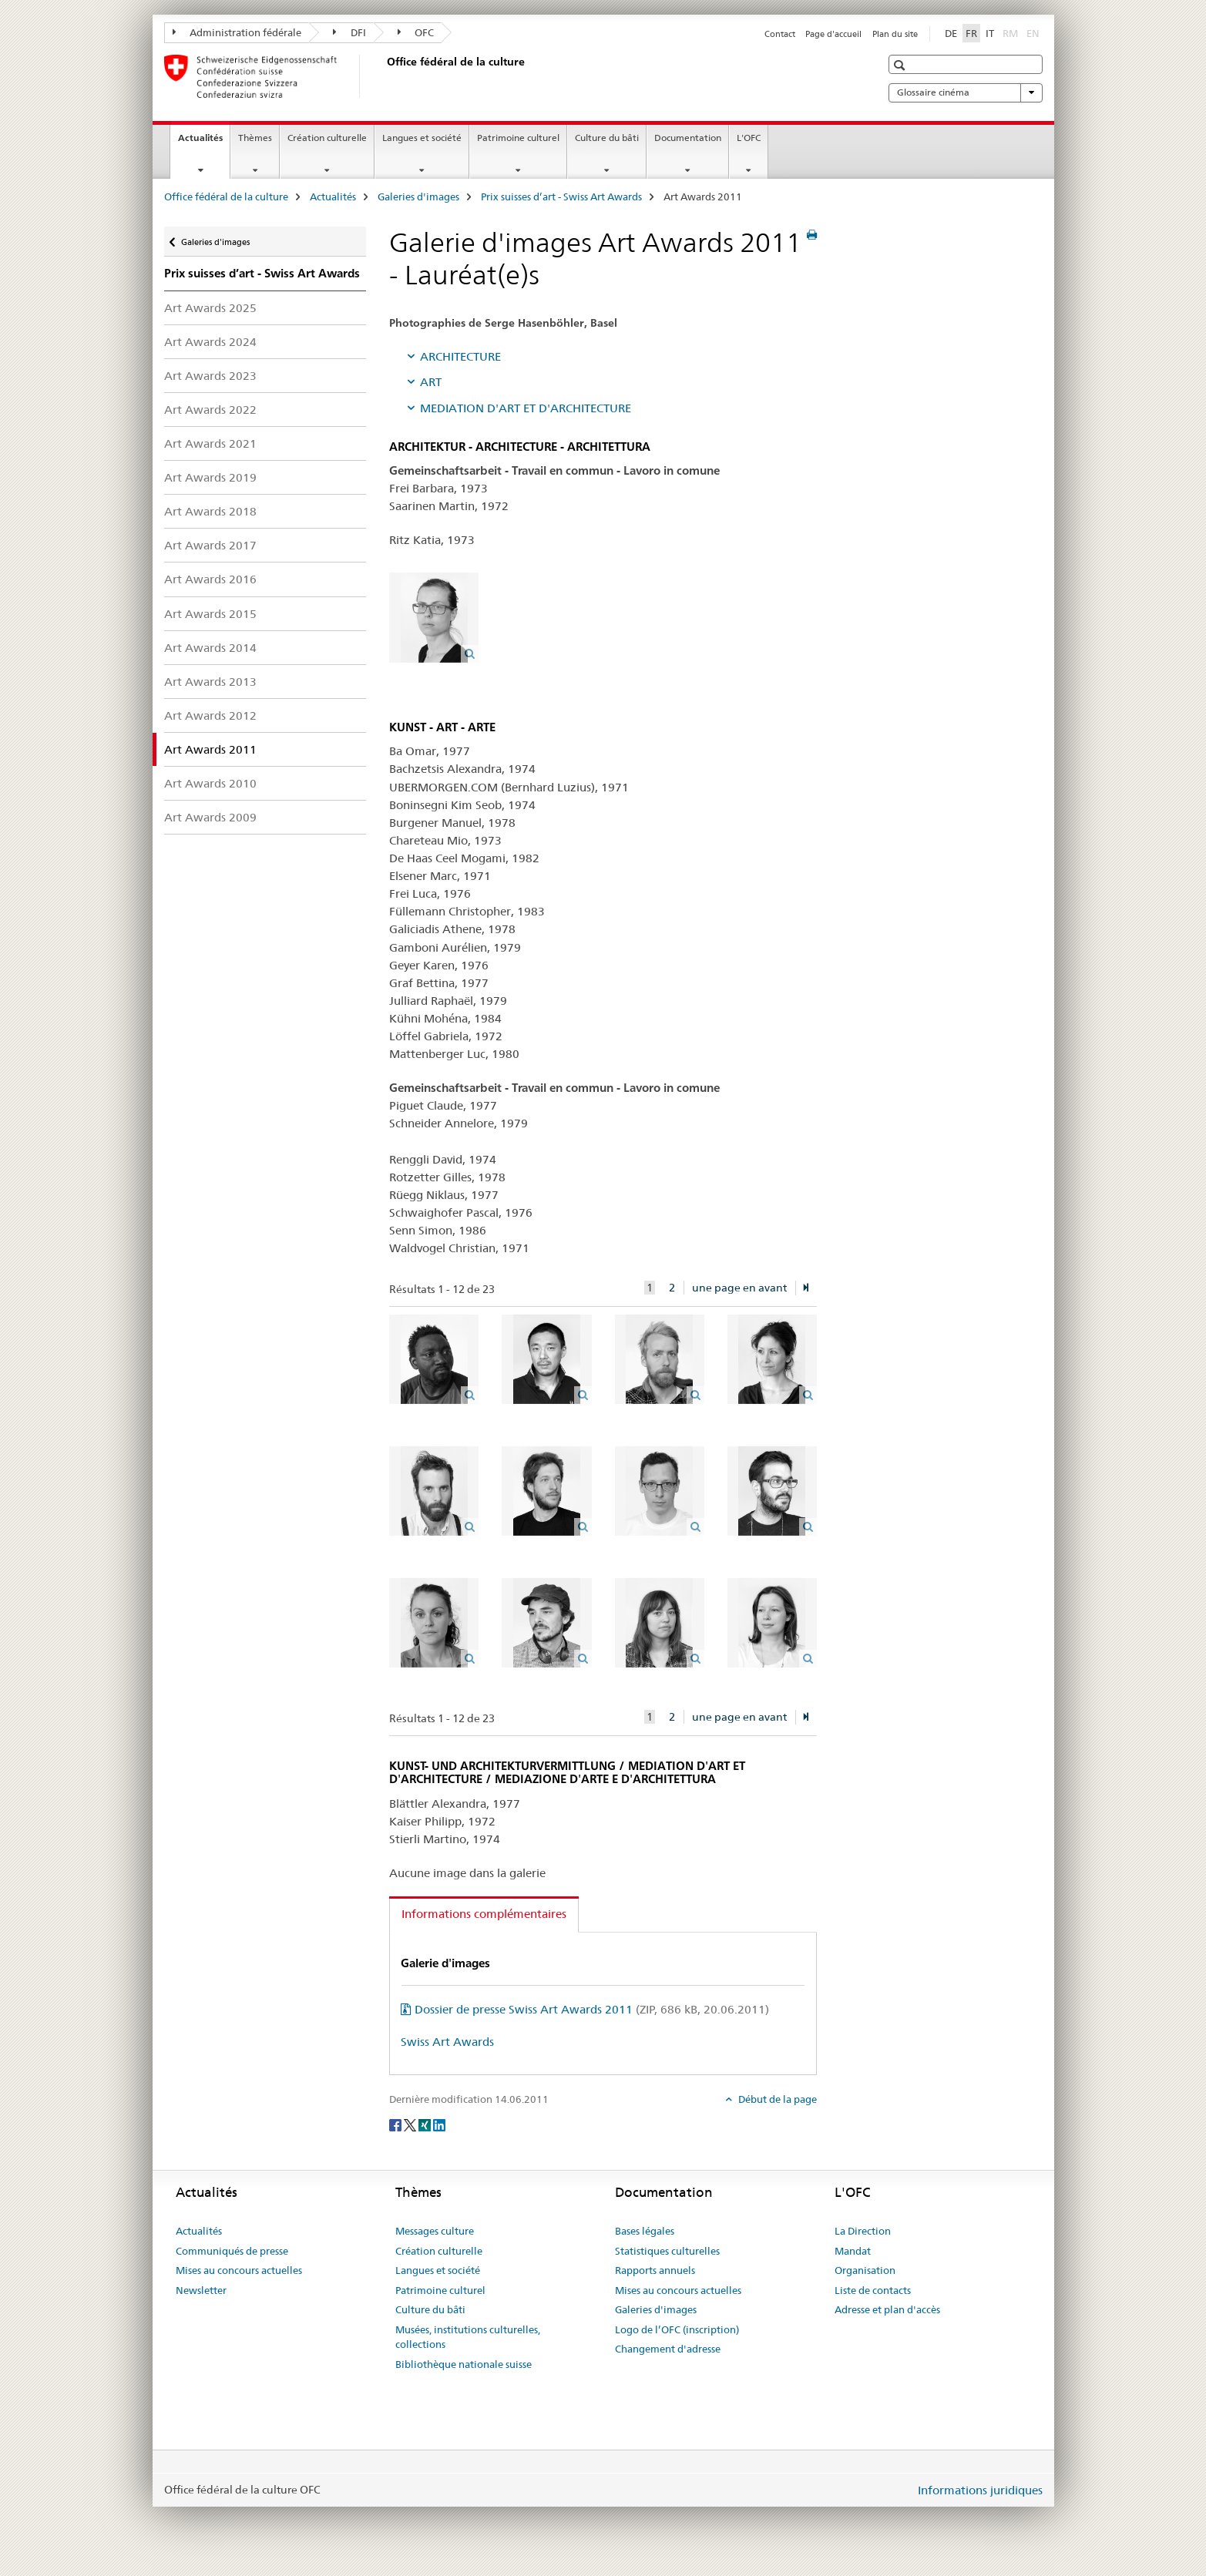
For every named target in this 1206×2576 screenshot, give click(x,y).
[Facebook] (396, 2124)
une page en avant (739, 1287)
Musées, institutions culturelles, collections (467, 2337)
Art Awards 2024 (210, 341)
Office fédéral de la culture (226, 196)
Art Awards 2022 (210, 409)
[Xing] (425, 2124)
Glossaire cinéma (965, 92)
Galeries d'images (418, 196)
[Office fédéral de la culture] (383, 76)
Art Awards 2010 (210, 783)
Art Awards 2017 (210, 545)
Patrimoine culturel (518, 137)
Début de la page (776, 2099)
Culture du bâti (607, 137)
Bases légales (644, 2231)
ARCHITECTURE (460, 356)
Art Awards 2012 (210, 715)
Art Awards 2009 (210, 817)
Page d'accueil (833, 34)
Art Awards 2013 (210, 681)
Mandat (853, 2251)
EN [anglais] (1034, 32)
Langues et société (422, 137)
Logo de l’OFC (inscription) (677, 2329)
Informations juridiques (980, 2490)
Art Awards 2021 (210, 443)
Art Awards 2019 (210, 477)
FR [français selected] (971, 33)
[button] (901, 65)
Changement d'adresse (668, 2349)
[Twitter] (411, 2124)
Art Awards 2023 (210, 375)
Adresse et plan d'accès (887, 2309)
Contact (779, 34)
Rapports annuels (655, 2270)
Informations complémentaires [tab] (483, 1913)
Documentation (687, 137)
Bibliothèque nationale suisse (463, 2364)
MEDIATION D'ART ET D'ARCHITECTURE (525, 408)
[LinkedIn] (439, 2124)
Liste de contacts (873, 2290)
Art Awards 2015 (210, 613)
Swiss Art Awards (447, 2041)
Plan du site (895, 34)
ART (431, 381)
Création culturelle (327, 137)
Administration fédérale (237, 32)
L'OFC (749, 137)
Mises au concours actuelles (239, 2270)
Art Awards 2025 (210, 308)
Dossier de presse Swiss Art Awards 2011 (592, 2009)
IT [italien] (990, 33)
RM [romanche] (1012, 32)
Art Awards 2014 (210, 647)
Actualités (204, 142)
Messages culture (434, 2231)
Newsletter (201, 2290)
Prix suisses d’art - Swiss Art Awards (561, 196)
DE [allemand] (951, 33)
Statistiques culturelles (667, 2251)
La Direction (863, 2231)
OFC (416, 32)
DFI (349, 32)
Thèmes (255, 137)
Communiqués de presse (232, 2251)
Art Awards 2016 (210, 579)
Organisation (865, 2270)
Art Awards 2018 (210, 511)
